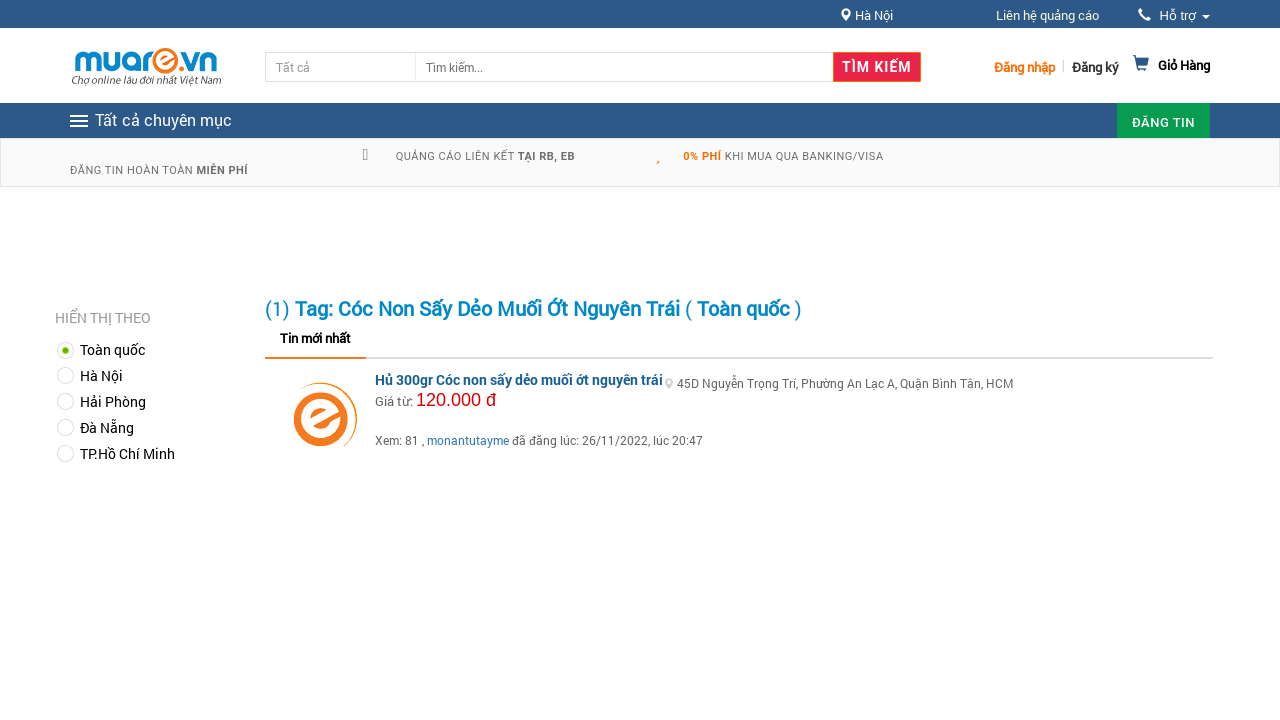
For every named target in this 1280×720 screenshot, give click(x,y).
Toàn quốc (112, 349)
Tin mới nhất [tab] (315, 338)
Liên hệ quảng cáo (1047, 15)
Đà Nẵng (107, 427)
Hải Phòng (113, 401)
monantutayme (468, 440)
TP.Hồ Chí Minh (127, 453)
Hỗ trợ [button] (1174, 15)
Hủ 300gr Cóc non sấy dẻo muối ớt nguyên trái (519, 379)
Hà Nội (101, 375)
